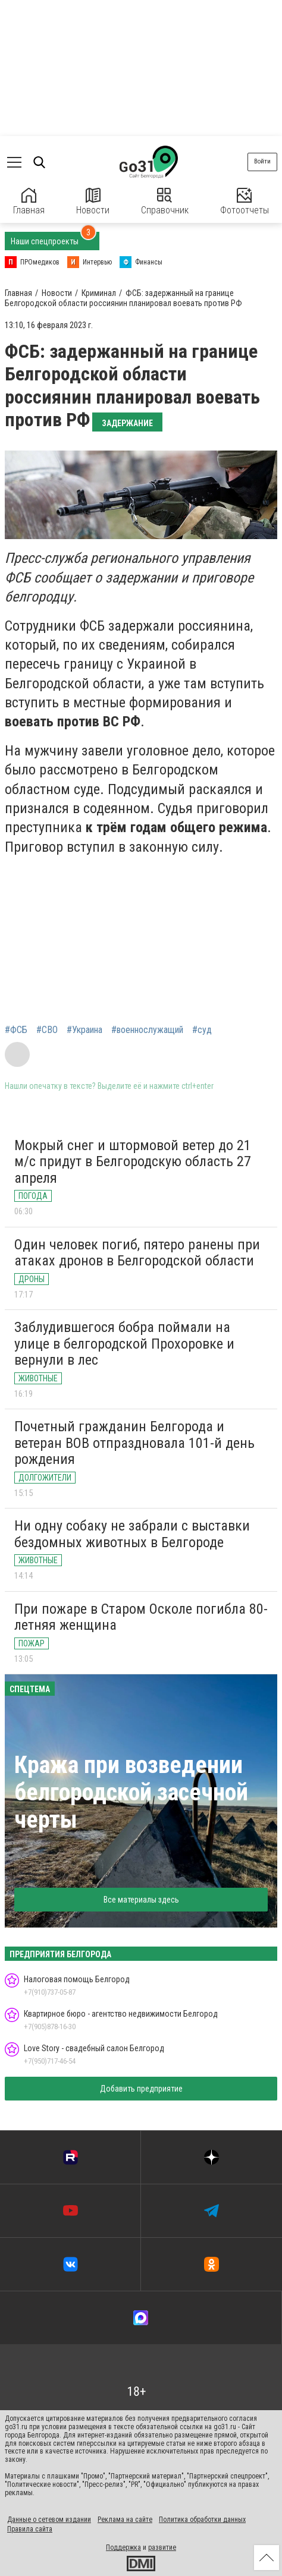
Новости (92, 202)
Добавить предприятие (141, 2088)
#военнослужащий (147, 1030)
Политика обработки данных (202, 2519)
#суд (202, 1030)
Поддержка (123, 2547)
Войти (262, 161)
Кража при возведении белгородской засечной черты (131, 1792)
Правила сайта (29, 2529)
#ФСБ (16, 1030)
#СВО (47, 1030)
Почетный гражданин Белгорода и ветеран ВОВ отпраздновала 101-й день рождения (134, 1442)
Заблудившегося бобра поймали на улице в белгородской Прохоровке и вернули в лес (124, 1343)
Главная (29, 202)
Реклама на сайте (125, 2519)
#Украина (84, 1030)
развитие (162, 2547)
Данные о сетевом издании (49, 2519)
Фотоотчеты (244, 202)
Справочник (165, 202)
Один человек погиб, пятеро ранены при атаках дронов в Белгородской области (137, 1253)
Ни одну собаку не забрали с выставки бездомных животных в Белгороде (132, 1534)
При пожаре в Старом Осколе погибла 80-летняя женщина (141, 1617)
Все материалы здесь (141, 1899)
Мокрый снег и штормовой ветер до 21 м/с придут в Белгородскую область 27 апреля (132, 1161)
